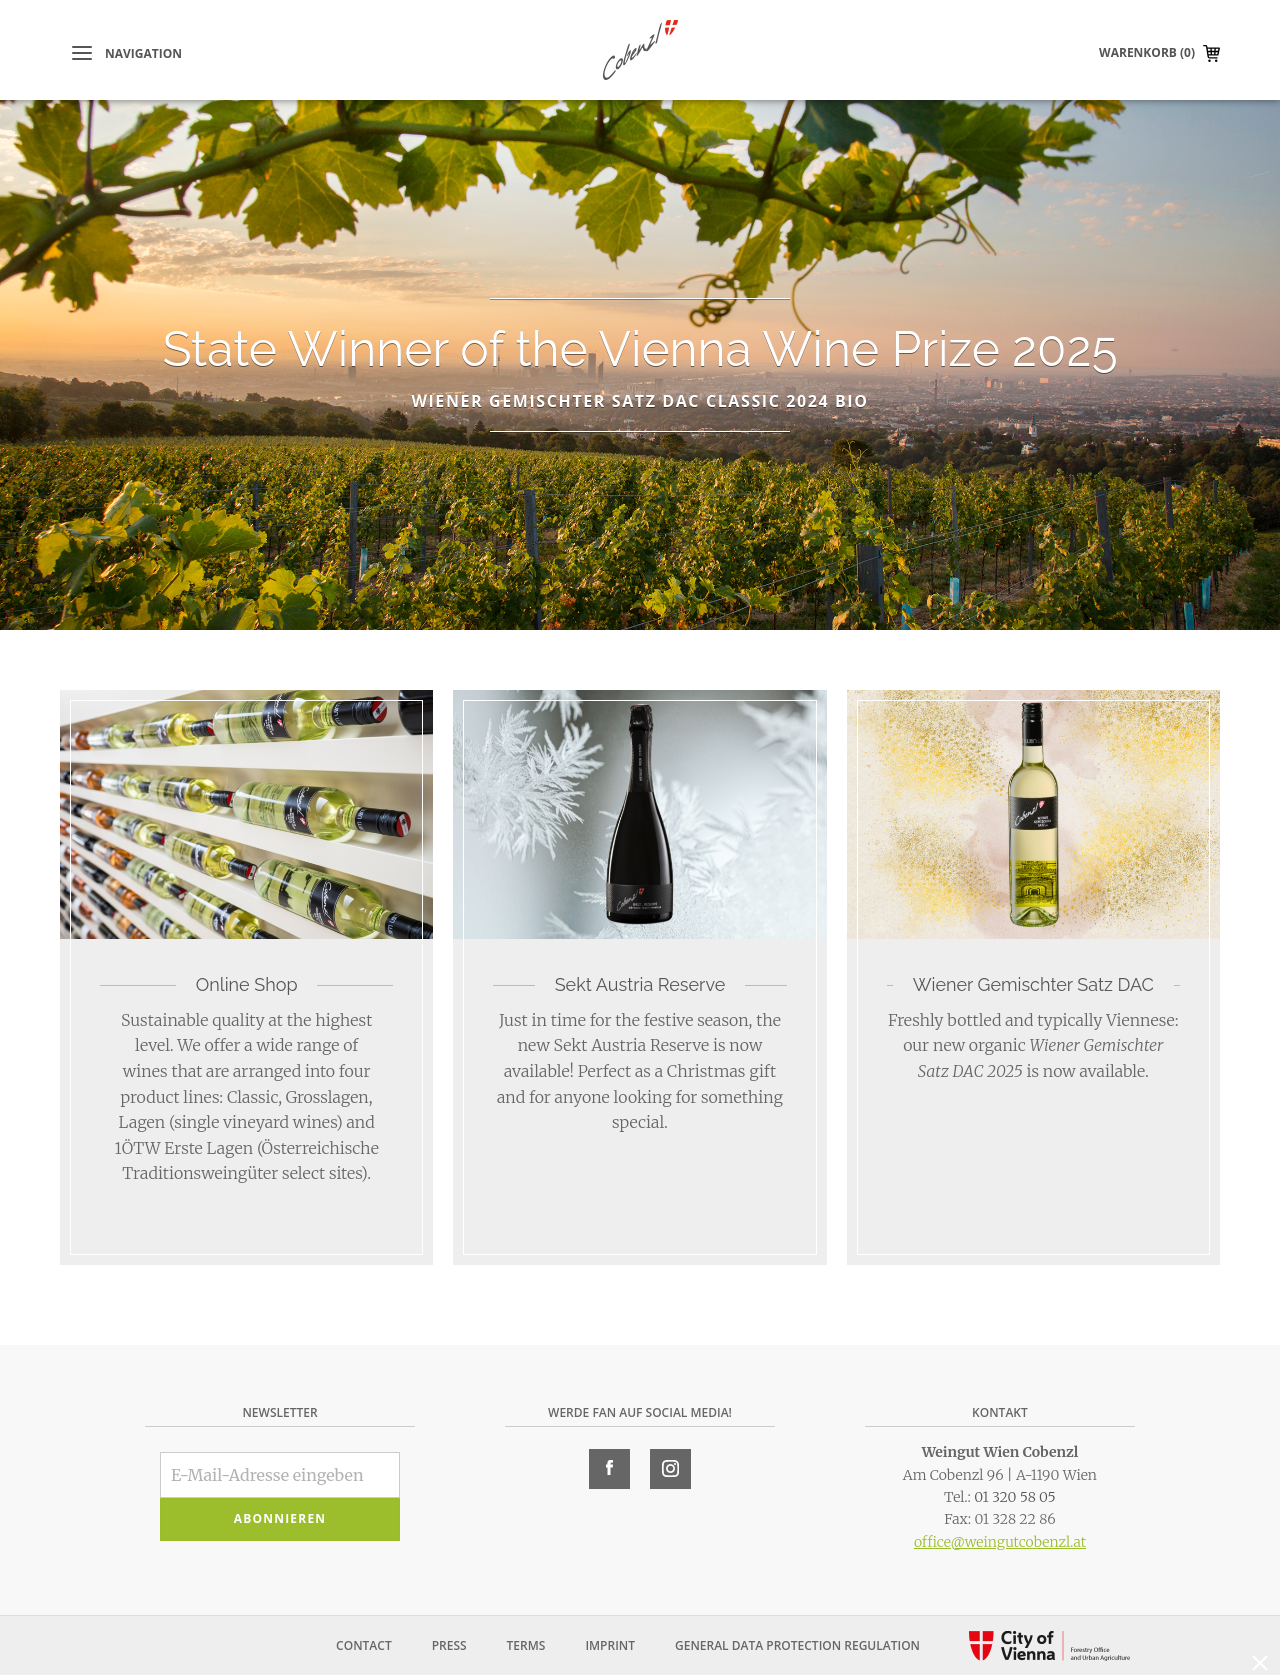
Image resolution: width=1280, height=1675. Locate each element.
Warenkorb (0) (1147, 52)
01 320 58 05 (1015, 1497)
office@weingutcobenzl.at (1000, 1542)
